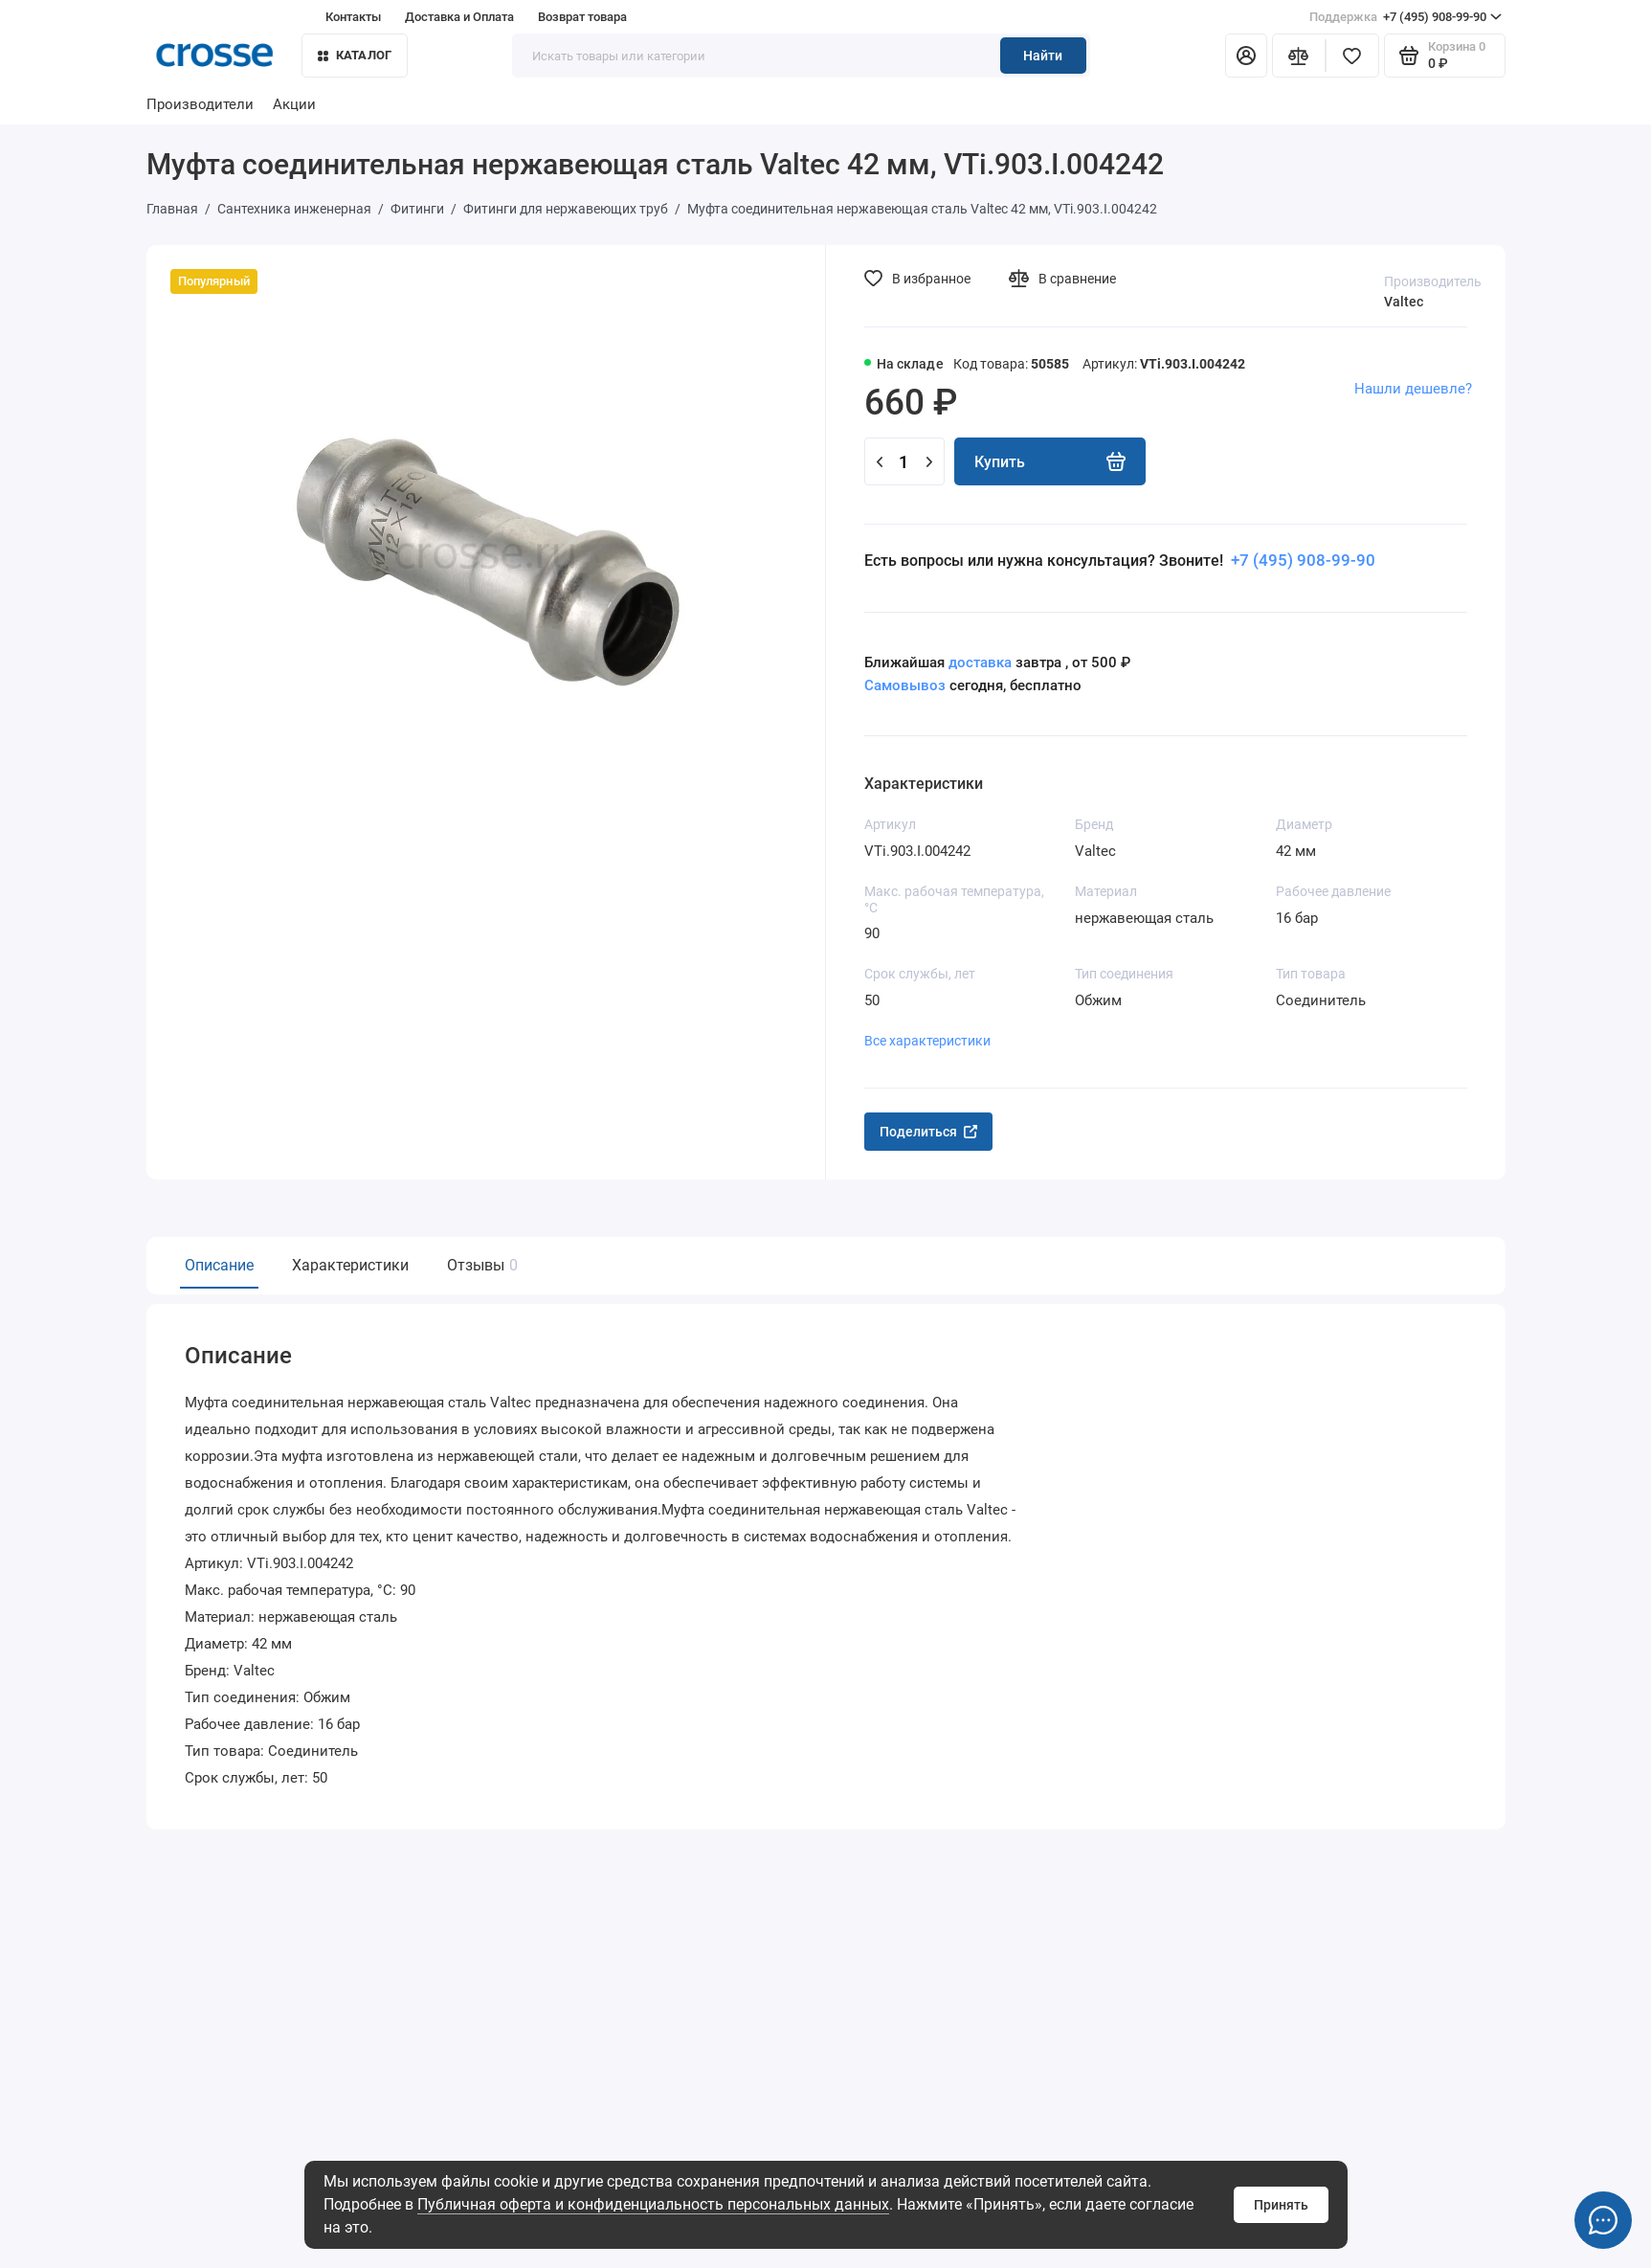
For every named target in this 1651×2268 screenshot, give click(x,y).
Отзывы (480, 1265)
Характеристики (350, 1265)
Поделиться (928, 1131)
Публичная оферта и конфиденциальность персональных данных (653, 2204)
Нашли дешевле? (1413, 388)
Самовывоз (905, 685)
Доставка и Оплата (459, 17)
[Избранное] (1352, 56)
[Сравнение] (1299, 56)
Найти (1042, 55)
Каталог (355, 55)
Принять (1281, 2204)
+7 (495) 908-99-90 (1405, 17)
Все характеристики (927, 1040)
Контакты (353, 17)
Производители (200, 104)
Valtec (1403, 301)
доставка (980, 662)
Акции (294, 104)
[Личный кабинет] (1246, 56)
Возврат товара (582, 17)
